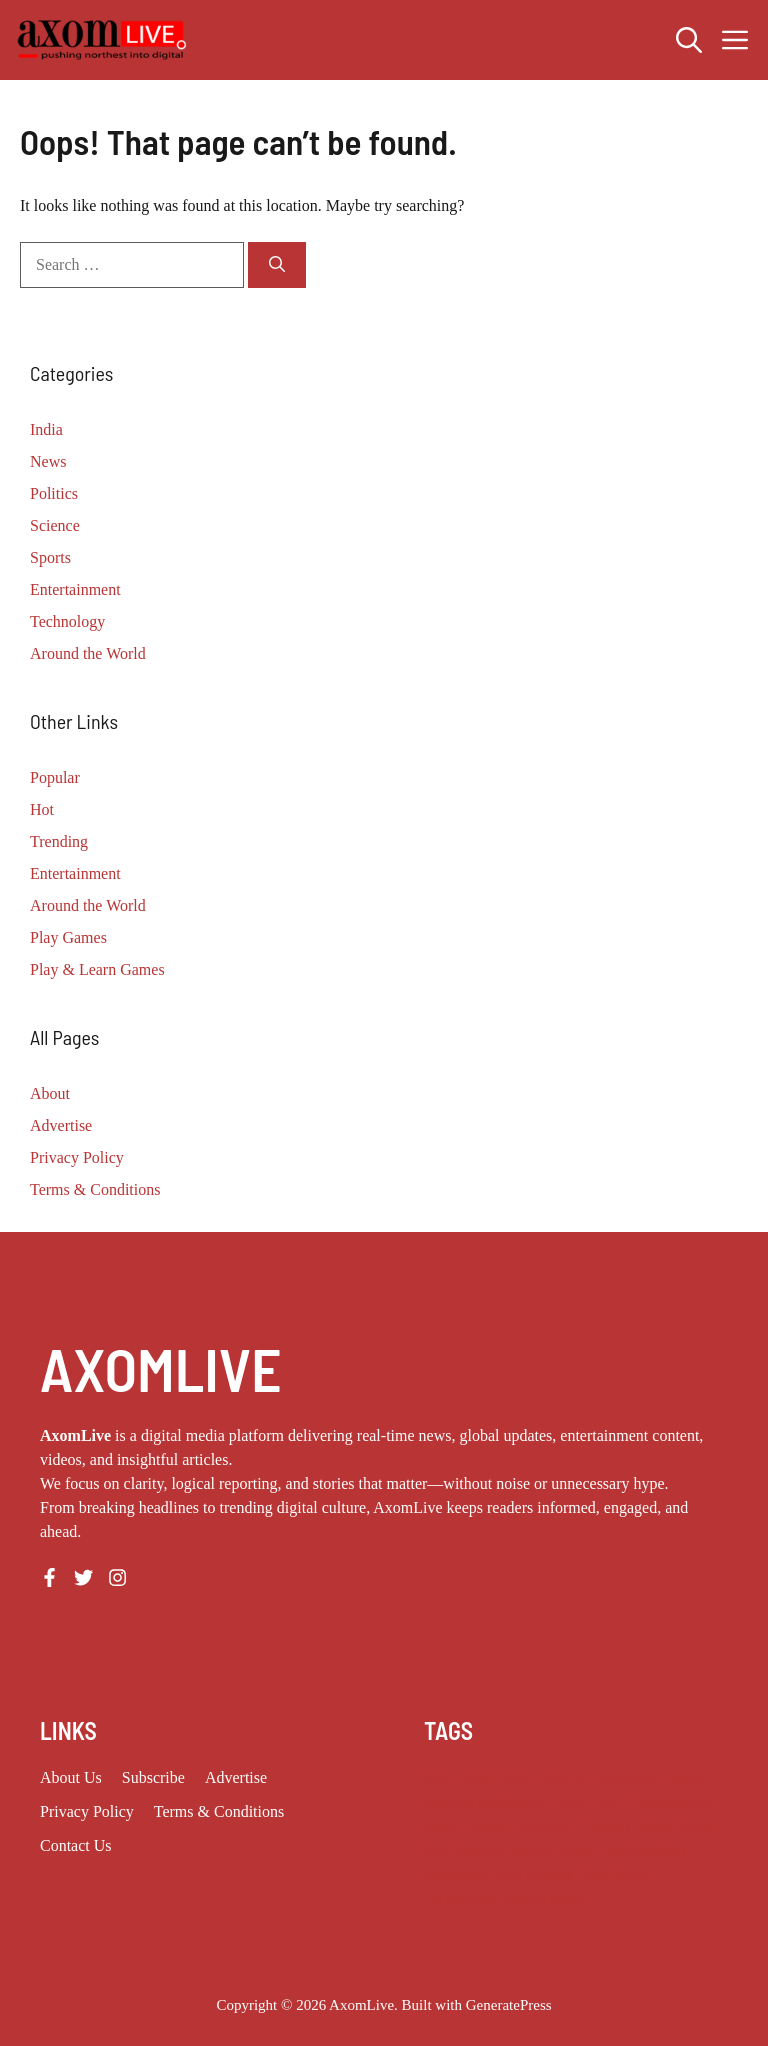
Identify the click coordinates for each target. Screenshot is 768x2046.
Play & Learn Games (97, 969)
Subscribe (153, 1777)
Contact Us (76, 1845)
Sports (50, 557)
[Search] (277, 265)
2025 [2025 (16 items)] (515, 1778)
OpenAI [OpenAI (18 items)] (606, 1826)
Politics (54, 493)
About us (71, 1777)
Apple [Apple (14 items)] (683, 1778)
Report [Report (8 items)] (698, 1826)
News (48, 461)
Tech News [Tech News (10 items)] (614, 1874)
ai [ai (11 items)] (582, 1778)
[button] (689, 40)
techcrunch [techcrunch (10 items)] (456, 1874)
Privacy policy (87, 1811)
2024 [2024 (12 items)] (476, 1778)
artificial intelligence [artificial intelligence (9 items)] (485, 1802)
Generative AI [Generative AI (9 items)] (669, 1802)
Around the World (88, 653)
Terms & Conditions (95, 1189)
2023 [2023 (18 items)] (438, 1778)
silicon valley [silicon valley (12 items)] (555, 1850)
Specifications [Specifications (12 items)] (644, 1850)
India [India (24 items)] (439, 1826)
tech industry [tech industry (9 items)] (535, 1874)
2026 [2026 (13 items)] (553, 1778)
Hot (42, 809)
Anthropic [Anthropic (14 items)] (626, 1778)
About (50, 1093)
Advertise (61, 1125)
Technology (67, 621)
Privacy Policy (77, 1157)
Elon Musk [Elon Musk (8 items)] (587, 1802)
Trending (59, 841)
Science (55, 525)
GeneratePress (509, 2005)
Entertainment (75, 589)
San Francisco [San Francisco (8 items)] (465, 1850)
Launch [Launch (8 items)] (485, 1826)
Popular (55, 777)
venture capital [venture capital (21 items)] (545, 1898)
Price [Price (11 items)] (654, 1826)
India (46, 429)
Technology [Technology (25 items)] (458, 1898)
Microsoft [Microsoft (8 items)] (545, 1826)
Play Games (68, 937)
